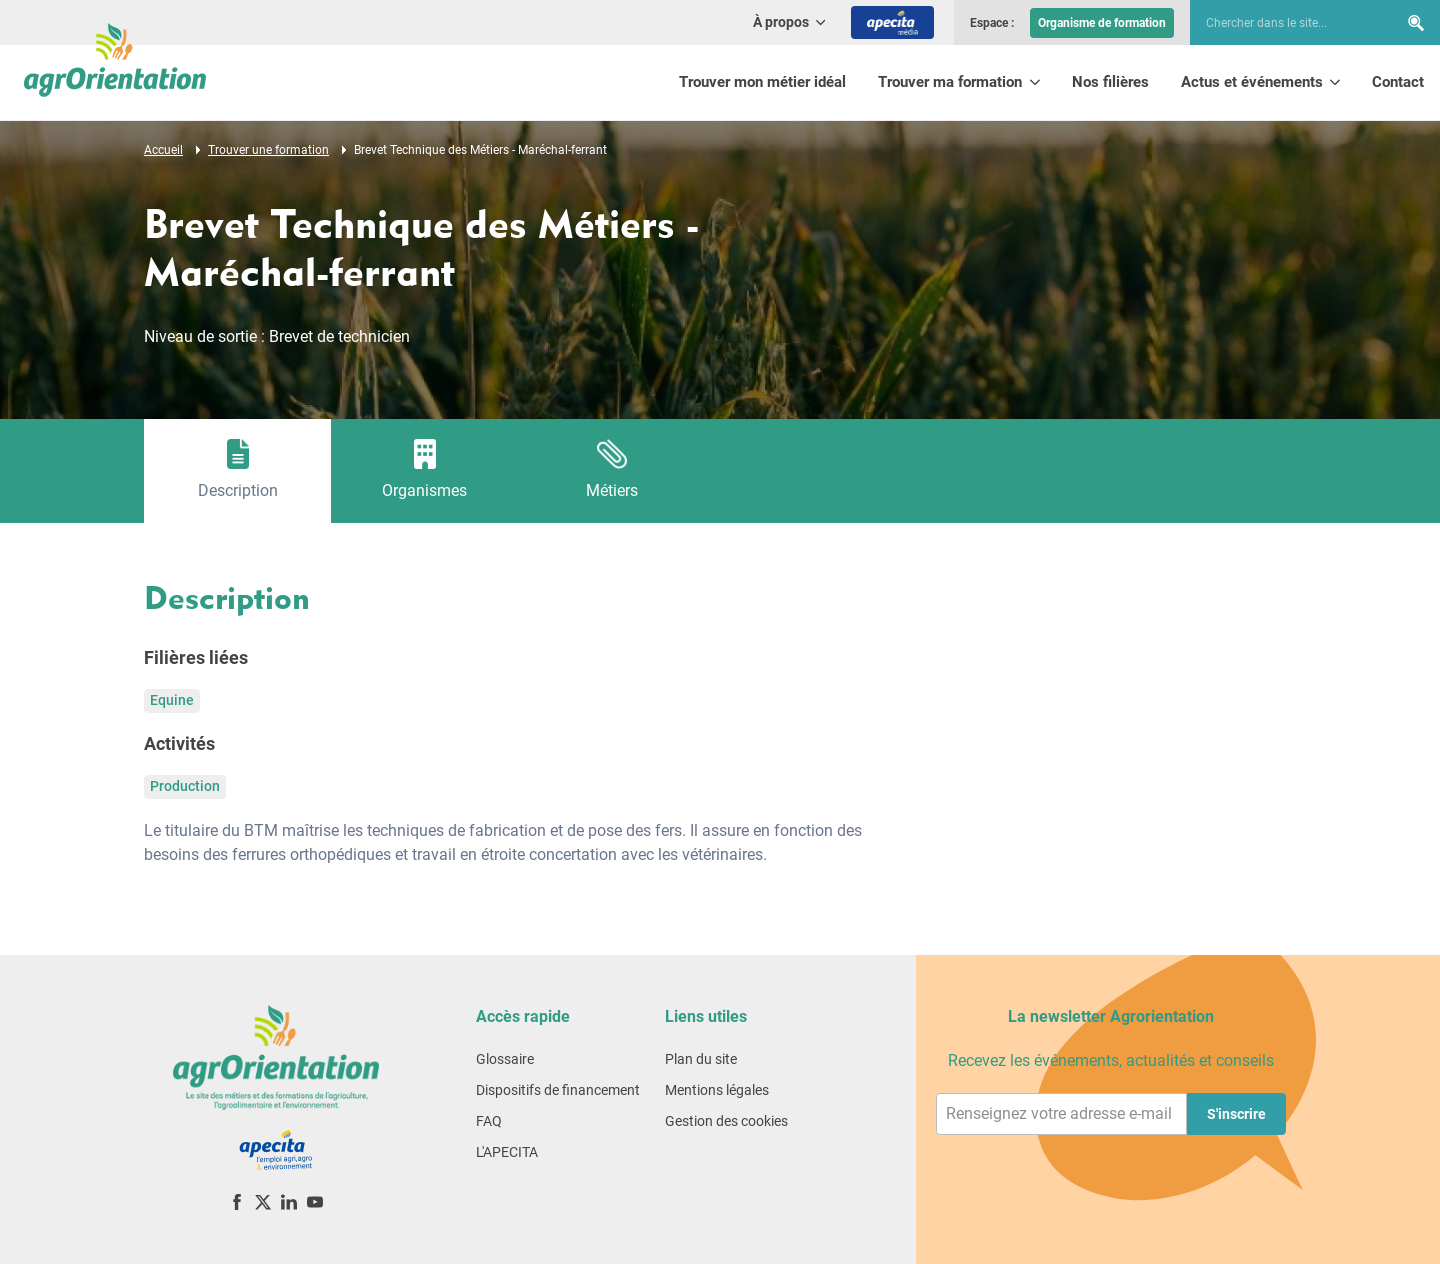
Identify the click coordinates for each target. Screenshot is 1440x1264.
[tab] (237, 471)
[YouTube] (315, 1201)
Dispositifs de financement (558, 1090)
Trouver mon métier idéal (762, 82)
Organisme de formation (1102, 23)
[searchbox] (1284, 23)
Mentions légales (717, 1090)
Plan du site (701, 1059)
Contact (1398, 82)
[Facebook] (237, 1201)
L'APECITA (507, 1152)
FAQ (489, 1121)
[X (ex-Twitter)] (263, 1201)
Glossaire (505, 1059)
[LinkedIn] (289, 1201)
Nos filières (1110, 82)
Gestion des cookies (726, 1121)
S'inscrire (1236, 1114)
